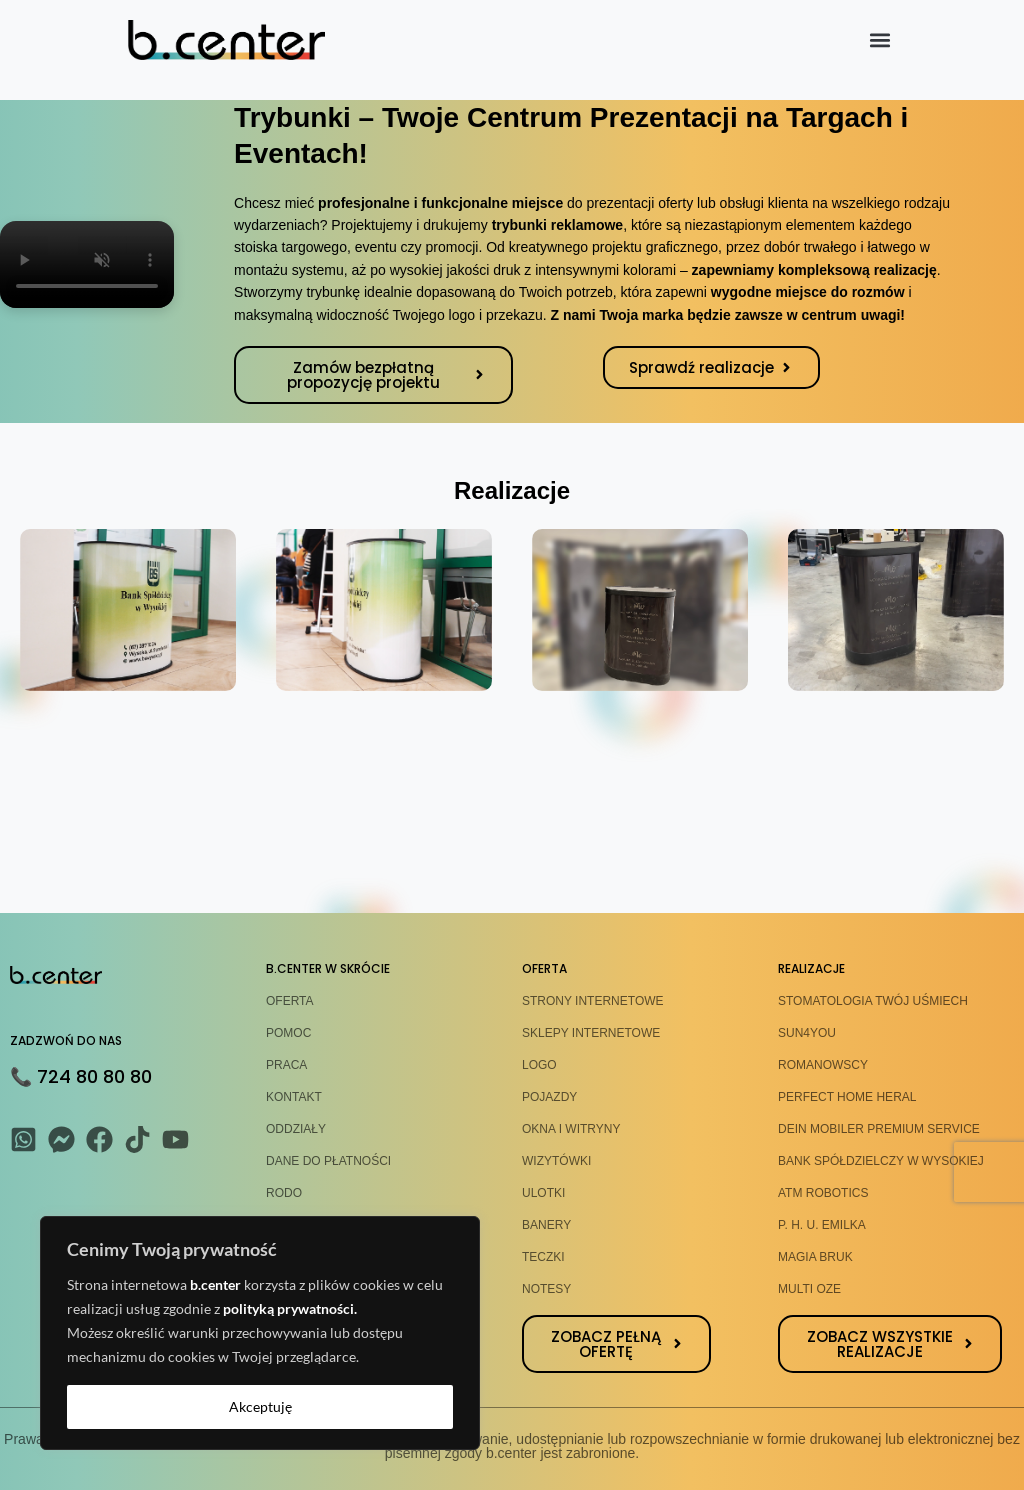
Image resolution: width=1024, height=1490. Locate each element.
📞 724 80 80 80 (81, 1076)
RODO (284, 1193)
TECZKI (543, 1257)
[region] (260, 1333)
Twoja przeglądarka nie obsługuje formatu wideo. (87, 264)
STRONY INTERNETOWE (593, 1001)
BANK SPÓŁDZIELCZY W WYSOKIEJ (881, 1161)
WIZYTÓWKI (556, 1161)
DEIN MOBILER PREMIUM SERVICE (879, 1129)
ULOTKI (543, 1193)
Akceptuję (260, 1406)
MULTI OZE (809, 1289)
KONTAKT (294, 1097)
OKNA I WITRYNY (571, 1129)
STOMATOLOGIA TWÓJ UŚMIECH (873, 1001)
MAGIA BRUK (815, 1257)
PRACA (286, 1065)
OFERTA (290, 1001)
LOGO (539, 1065)
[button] (879, 40)
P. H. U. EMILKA (822, 1225)
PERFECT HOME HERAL (847, 1097)
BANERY (546, 1225)
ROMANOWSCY (823, 1065)
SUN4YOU (807, 1033)
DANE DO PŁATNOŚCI (328, 1161)
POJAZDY (549, 1097)
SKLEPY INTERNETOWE (591, 1033)
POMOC (288, 1033)
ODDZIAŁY (296, 1129)
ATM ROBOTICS (823, 1193)
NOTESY (546, 1289)
